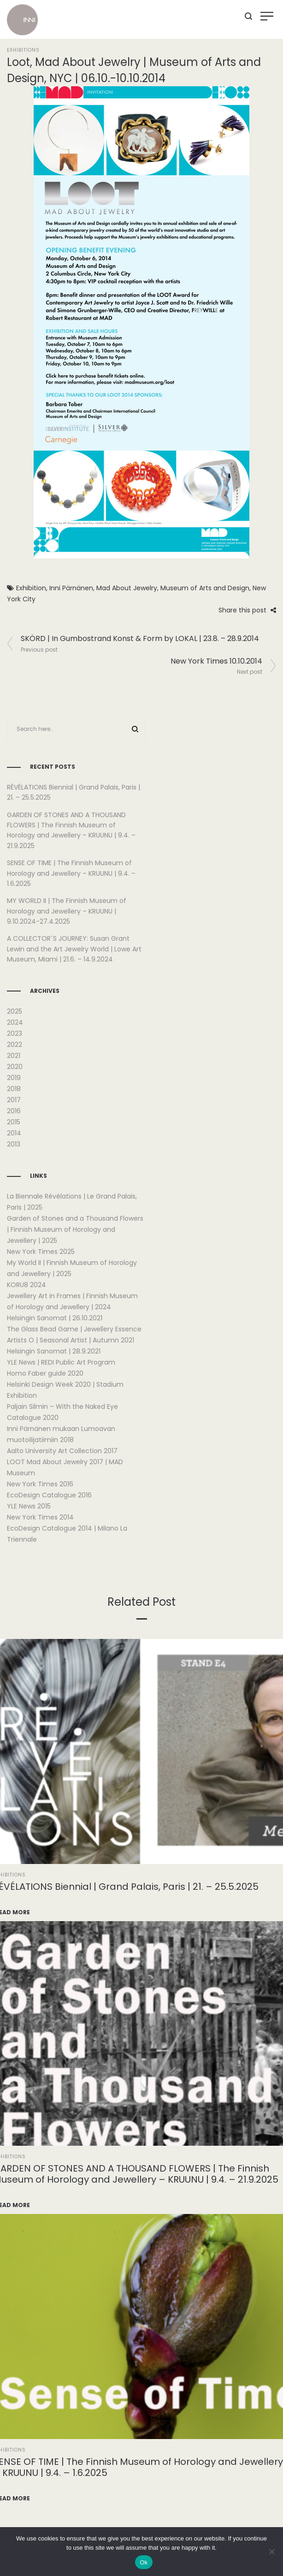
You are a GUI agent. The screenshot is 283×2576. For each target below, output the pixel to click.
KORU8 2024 (26, 1284)
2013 (13, 1144)
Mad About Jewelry (126, 588)
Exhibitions (23, 50)
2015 (13, 1122)
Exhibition (31, 588)
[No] (271, 2551)
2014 (14, 1133)
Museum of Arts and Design (204, 588)
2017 (14, 1099)
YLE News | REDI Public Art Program (61, 1362)
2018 (14, 1088)
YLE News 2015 (29, 1506)
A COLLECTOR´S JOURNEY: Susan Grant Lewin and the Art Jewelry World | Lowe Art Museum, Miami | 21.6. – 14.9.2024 (74, 949)
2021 (13, 1055)
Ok (143, 2562)
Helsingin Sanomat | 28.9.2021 (53, 1351)
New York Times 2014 (40, 1517)
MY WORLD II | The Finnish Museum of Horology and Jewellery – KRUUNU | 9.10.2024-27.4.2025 (66, 911)
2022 (14, 1044)
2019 (14, 1077)
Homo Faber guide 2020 (45, 1373)
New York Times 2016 (40, 1484)
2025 (14, 1011)
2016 (14, 1111)
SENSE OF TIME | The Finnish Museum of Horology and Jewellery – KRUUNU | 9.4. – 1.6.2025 (71, 873)
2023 (14, 1033)
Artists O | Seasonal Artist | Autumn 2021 (70, 1340)
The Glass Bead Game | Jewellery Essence (74, 1329)
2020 (15, 1066)
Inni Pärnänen (71, 588)
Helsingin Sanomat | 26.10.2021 (54, 1318)
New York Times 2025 (41, 1251)
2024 (15, 1022)
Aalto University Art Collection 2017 (62, 1450)
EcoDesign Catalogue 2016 (49, 1495)
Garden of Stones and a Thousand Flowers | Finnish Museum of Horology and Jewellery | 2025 (75, 1229)
